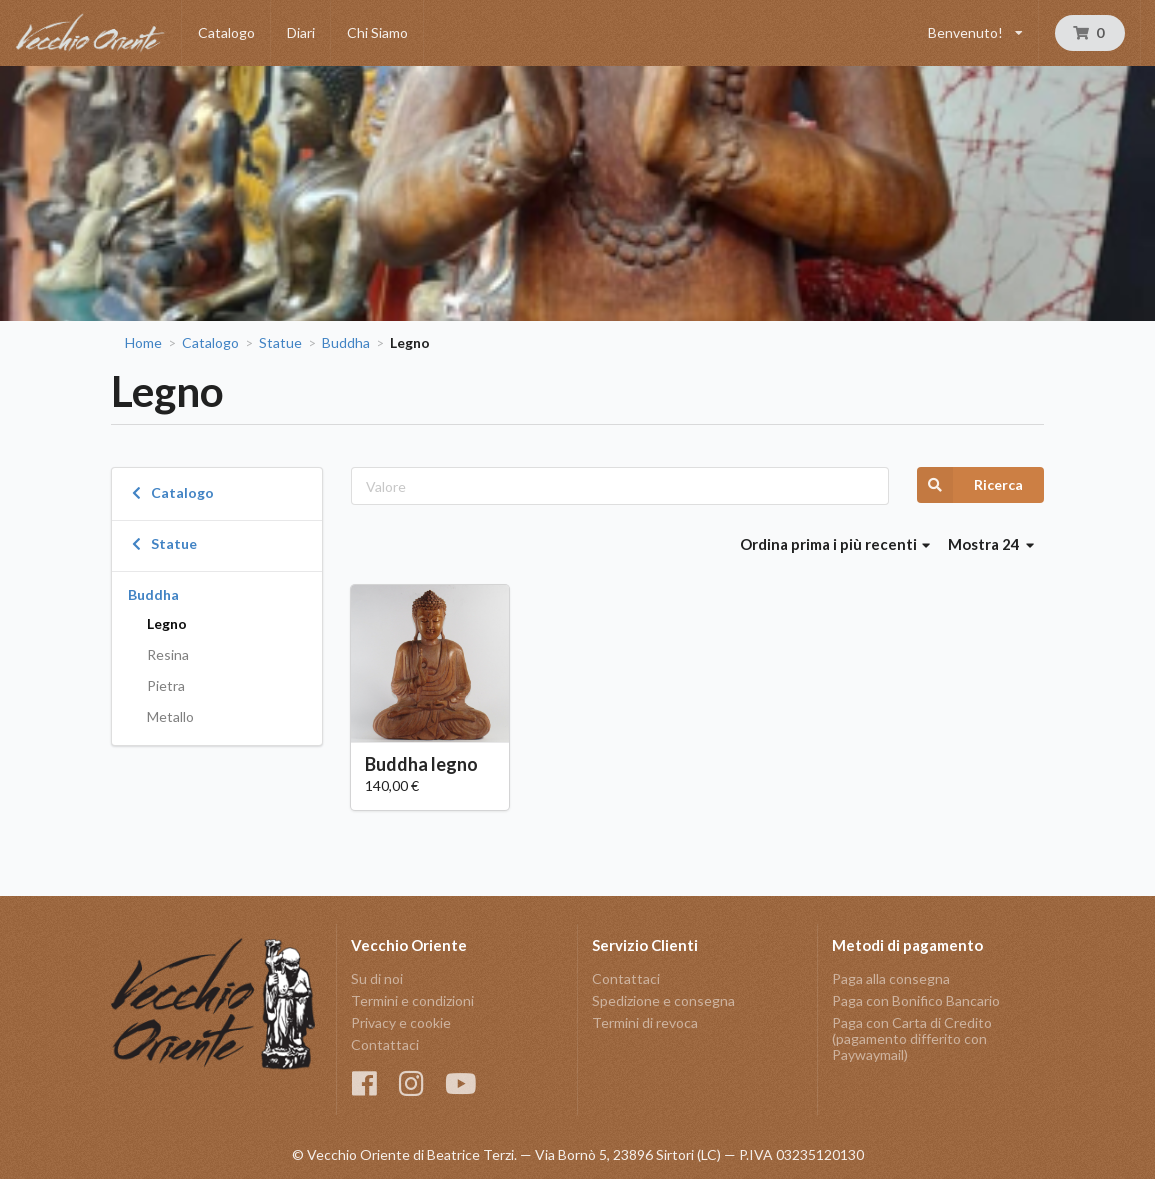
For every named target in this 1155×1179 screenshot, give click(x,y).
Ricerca (970, 485)
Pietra (166, 685)
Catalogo (226, 32)
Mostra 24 (991, 544)
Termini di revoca (645, 1022)
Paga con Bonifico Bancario (916, 1000)
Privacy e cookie (401, 1022)
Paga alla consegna (891, 979)
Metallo (170, 716)
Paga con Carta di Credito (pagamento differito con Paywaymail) (912, 1038)
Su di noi (377, 979)
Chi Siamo (377, 32)
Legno (167, 623)
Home (143, 343)
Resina (168, 654)
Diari (301, 32)
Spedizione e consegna (663, 1000)
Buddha (346, 343)
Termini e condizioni (412, 1000)
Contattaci (385, 1044)
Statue (280, 343)
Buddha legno (421, 764)
